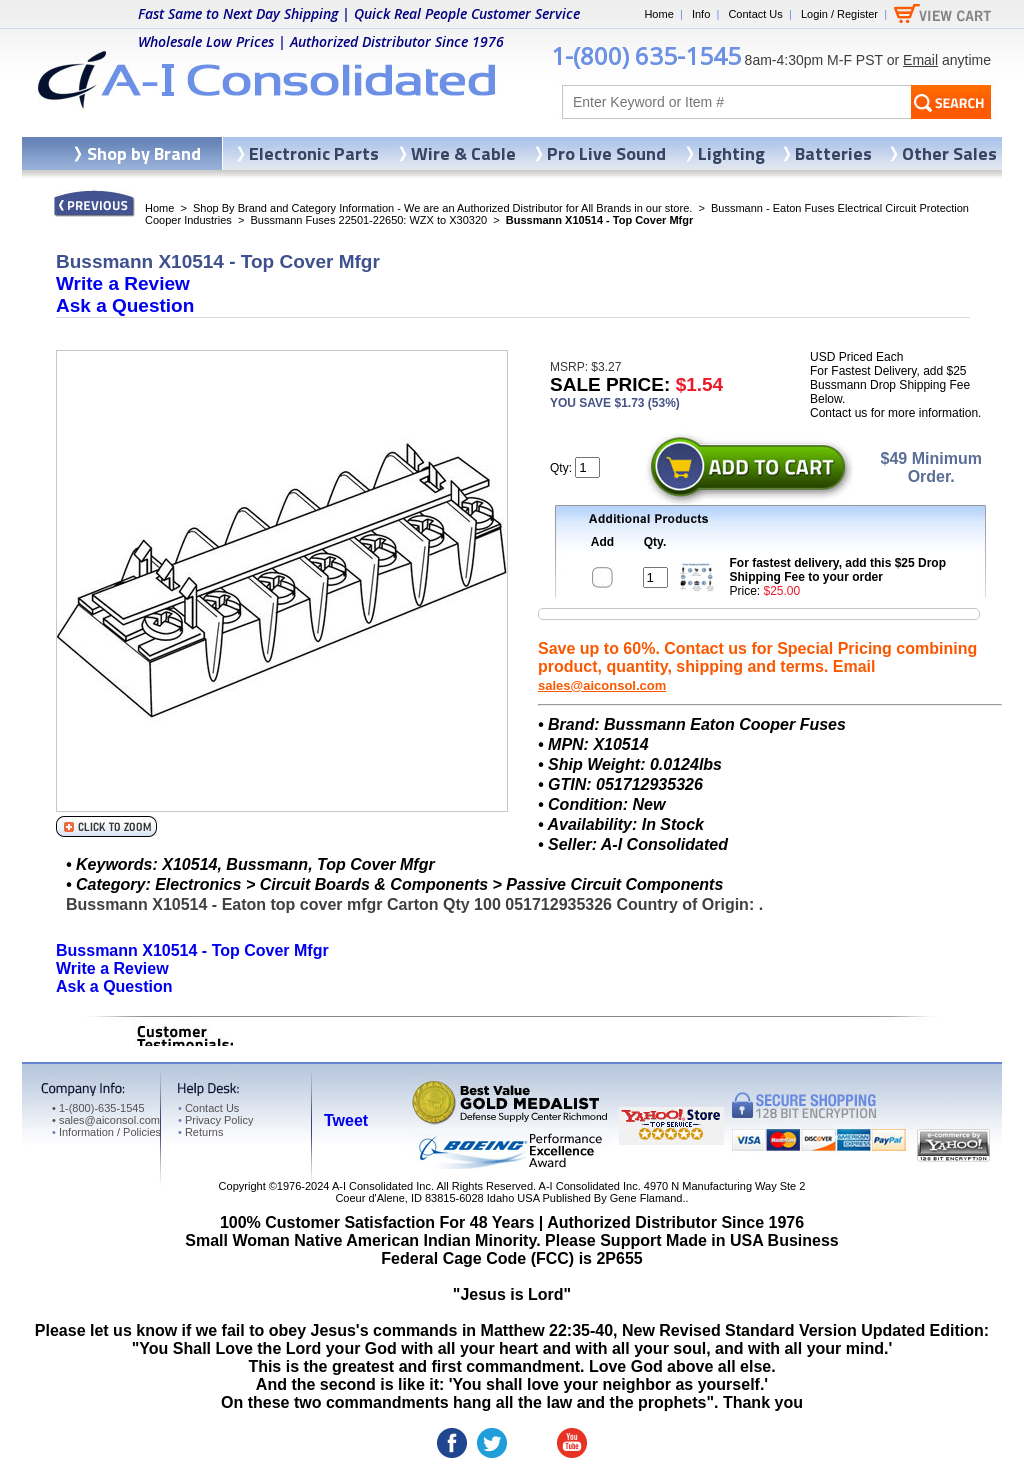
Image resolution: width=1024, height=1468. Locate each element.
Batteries (833, 153)
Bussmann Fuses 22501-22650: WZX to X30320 (368, 220)
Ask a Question (125, 305)
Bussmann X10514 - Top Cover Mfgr (192, 950)
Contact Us (755, 14)
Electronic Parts (314, 153)
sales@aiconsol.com (602, 685)
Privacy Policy (215, 1120)
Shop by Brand (144, 153)
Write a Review (123, 283)
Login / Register (839, 14)
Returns (200, 1132)
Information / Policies (106, 1132)
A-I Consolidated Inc (381, 1186)
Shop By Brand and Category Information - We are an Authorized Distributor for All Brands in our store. (442, 208)
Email (920, 60)
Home (658, 14)
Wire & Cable (463, 153)
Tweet (346, 1120)
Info (701, 14)
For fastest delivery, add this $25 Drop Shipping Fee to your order (838, 570)
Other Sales (949, 153)
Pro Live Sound (606, 153)
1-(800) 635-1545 (646, 55)
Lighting (731, 153)
